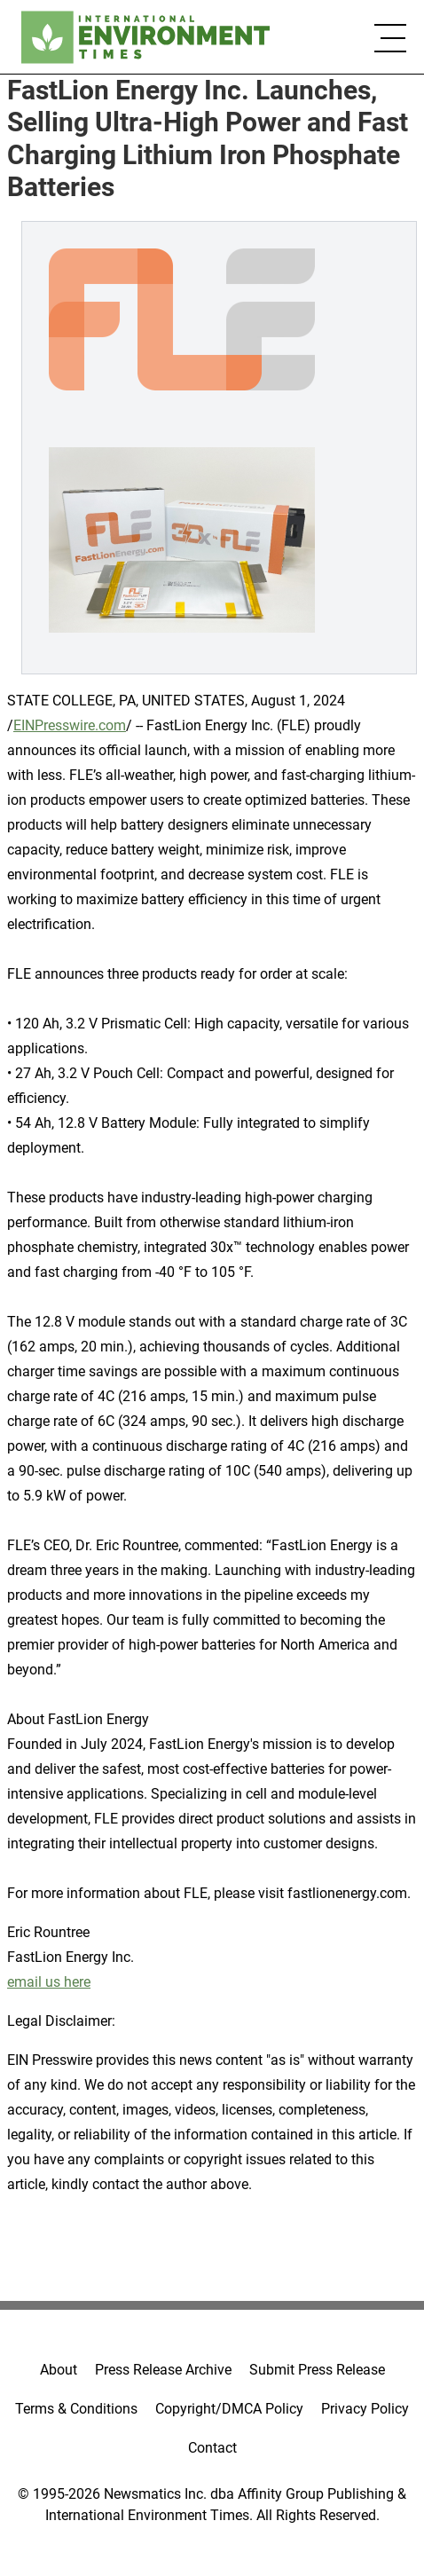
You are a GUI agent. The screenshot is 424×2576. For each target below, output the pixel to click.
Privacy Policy (365, 2408)
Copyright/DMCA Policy (229, 2408)
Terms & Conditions (76, 2408)
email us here (48, 1981)
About (58, 2369)
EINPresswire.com (69, 725)
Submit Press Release (317, 2369)
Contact (212, 2447)
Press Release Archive (163, 2369)
